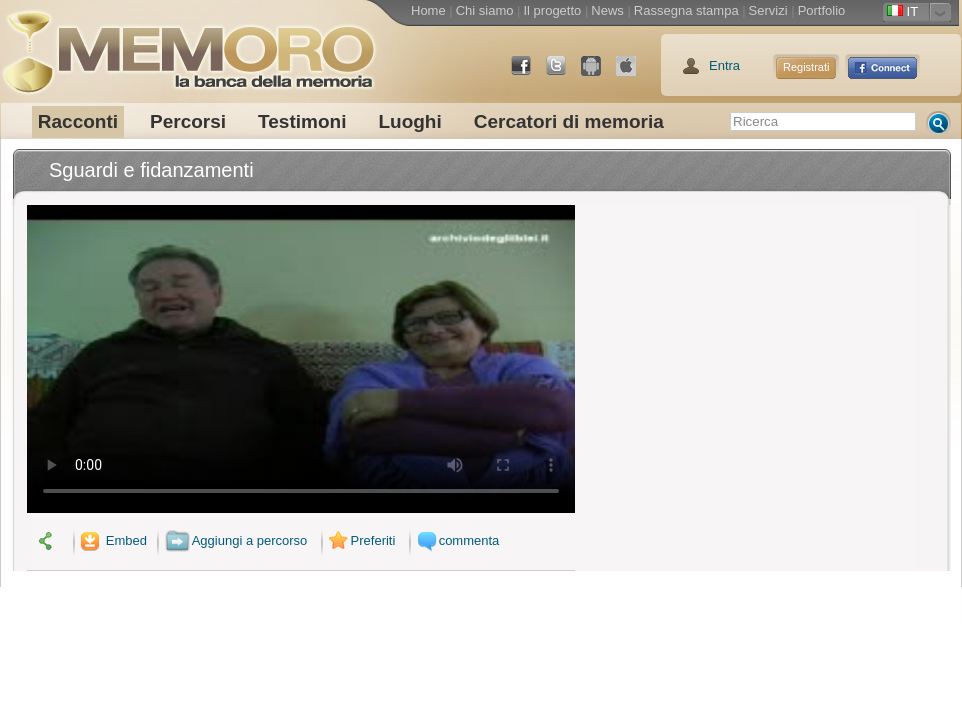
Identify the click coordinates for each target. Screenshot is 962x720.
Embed (112, 540)
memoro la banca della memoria (188, 45)
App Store (634, 73)
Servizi (768, 10)
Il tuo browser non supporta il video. (301, 359)
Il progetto (552, 10)
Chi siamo (485, 10)
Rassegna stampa (686, 10)
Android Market (599, 73)
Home (428, 10)
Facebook (529, 73)
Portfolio (822, 10)
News (607, 10)
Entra (724, 65)
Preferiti (360, 540)
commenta (456, 540)
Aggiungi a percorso (236, 540)
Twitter (564, 73)
